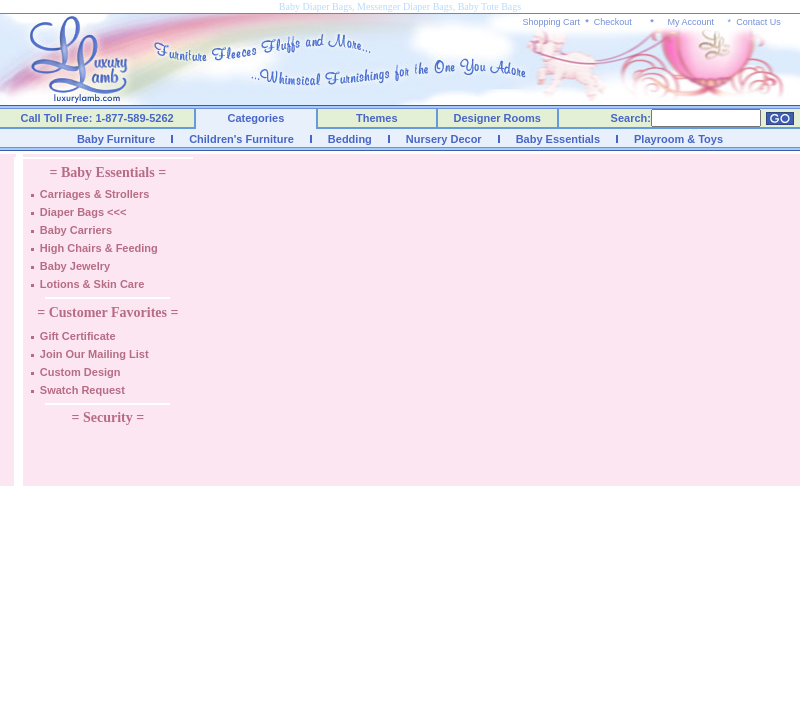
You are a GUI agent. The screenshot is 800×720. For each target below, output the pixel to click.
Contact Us (758, 22)
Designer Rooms (496, 118)
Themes (377, 118)
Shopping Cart (552, 22)
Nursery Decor (444, 139)
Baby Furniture (116, 139)
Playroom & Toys (678, 139)
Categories (256, 118)
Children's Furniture (241, 139)
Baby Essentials (558, 139)
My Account (690, 22)
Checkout (613, 22)
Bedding (350, 139)
